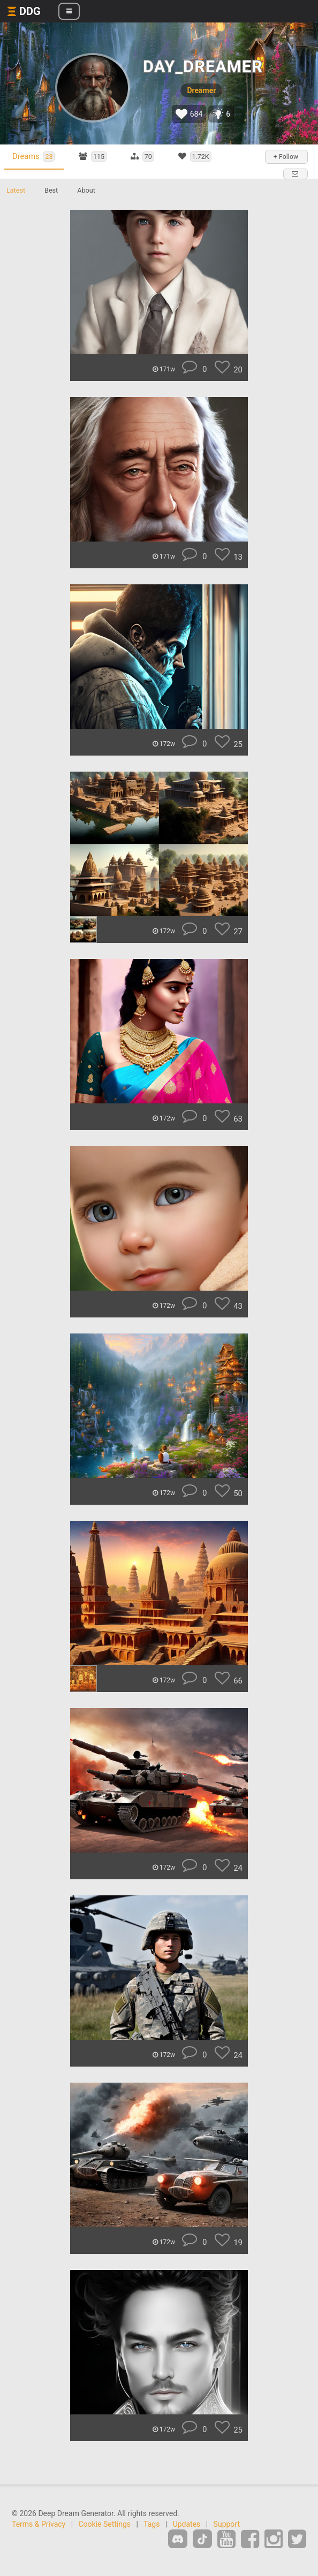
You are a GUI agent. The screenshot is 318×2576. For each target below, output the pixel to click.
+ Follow (286, 157)
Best (51, 190)
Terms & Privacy (38, 2524)
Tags (151, 2524)
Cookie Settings (105, 2524)
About (86, 190)
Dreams (33, 156)
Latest (15, 190)
